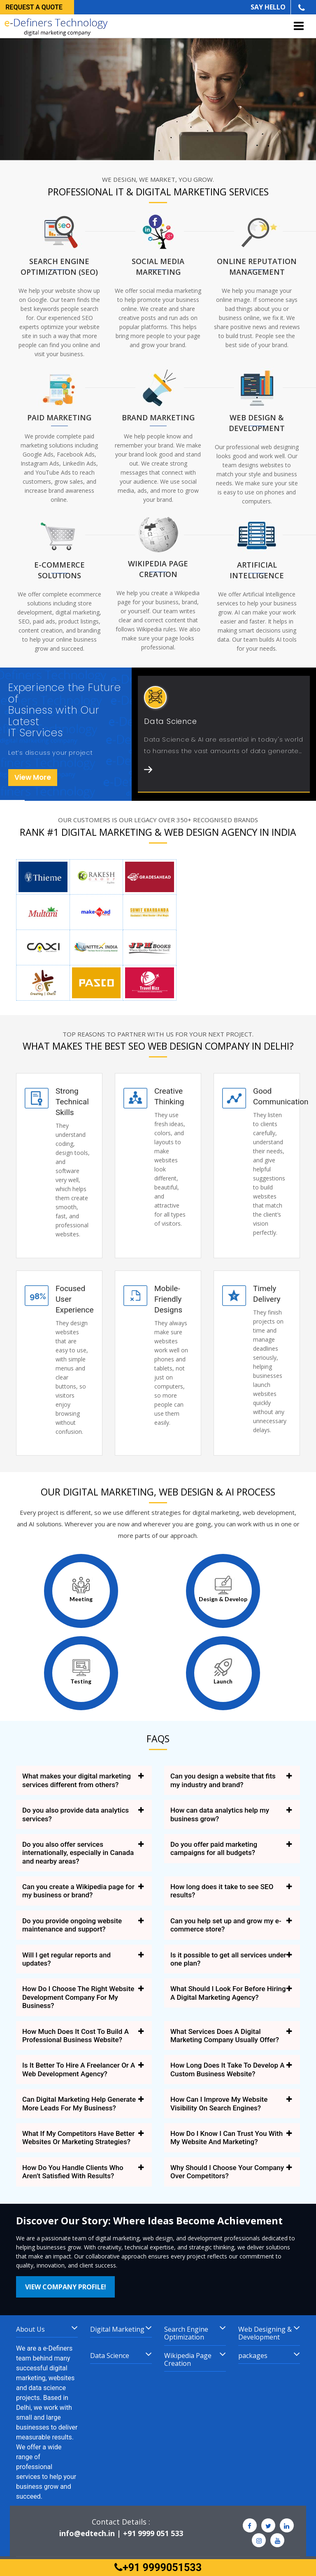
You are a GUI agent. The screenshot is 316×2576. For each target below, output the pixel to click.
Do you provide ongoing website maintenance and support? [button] (72, 1925)
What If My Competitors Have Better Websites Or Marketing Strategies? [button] (78, 2137)
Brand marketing (158, 417)
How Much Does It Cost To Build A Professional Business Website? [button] (75, 2035)
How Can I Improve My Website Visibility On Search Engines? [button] (218, 2103)
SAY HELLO (268, 7)
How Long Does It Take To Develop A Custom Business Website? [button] (227, 2069)
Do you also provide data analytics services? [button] (75, 1814)
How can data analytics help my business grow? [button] (219, 1814)
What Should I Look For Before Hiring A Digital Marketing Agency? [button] (228, 1993)
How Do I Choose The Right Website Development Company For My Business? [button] (78, 1997)
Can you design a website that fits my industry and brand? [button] (223, 1780)
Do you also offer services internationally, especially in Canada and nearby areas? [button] (78, 1852)
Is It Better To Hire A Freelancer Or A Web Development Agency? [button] (78, 2069)
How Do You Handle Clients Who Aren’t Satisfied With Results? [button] (72, 2171)
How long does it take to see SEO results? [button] (221, 1891)
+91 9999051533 (158, 2568)
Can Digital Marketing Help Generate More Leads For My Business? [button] (79, 2103)
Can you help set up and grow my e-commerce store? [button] (225, 1925)
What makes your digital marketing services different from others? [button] (76, 1780)
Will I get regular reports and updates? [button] (66, 1959)
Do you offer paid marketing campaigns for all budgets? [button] (213, 1848)
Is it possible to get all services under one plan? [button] (228, 1959)
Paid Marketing (59, 417)
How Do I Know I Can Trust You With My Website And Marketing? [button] (226, 2137)
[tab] (83, 1780)
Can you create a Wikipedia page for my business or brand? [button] (78, 1891)
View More (32, 777)
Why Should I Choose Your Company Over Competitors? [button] (227, 2171)
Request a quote (34, 7)
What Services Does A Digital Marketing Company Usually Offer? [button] (224, 2035)
